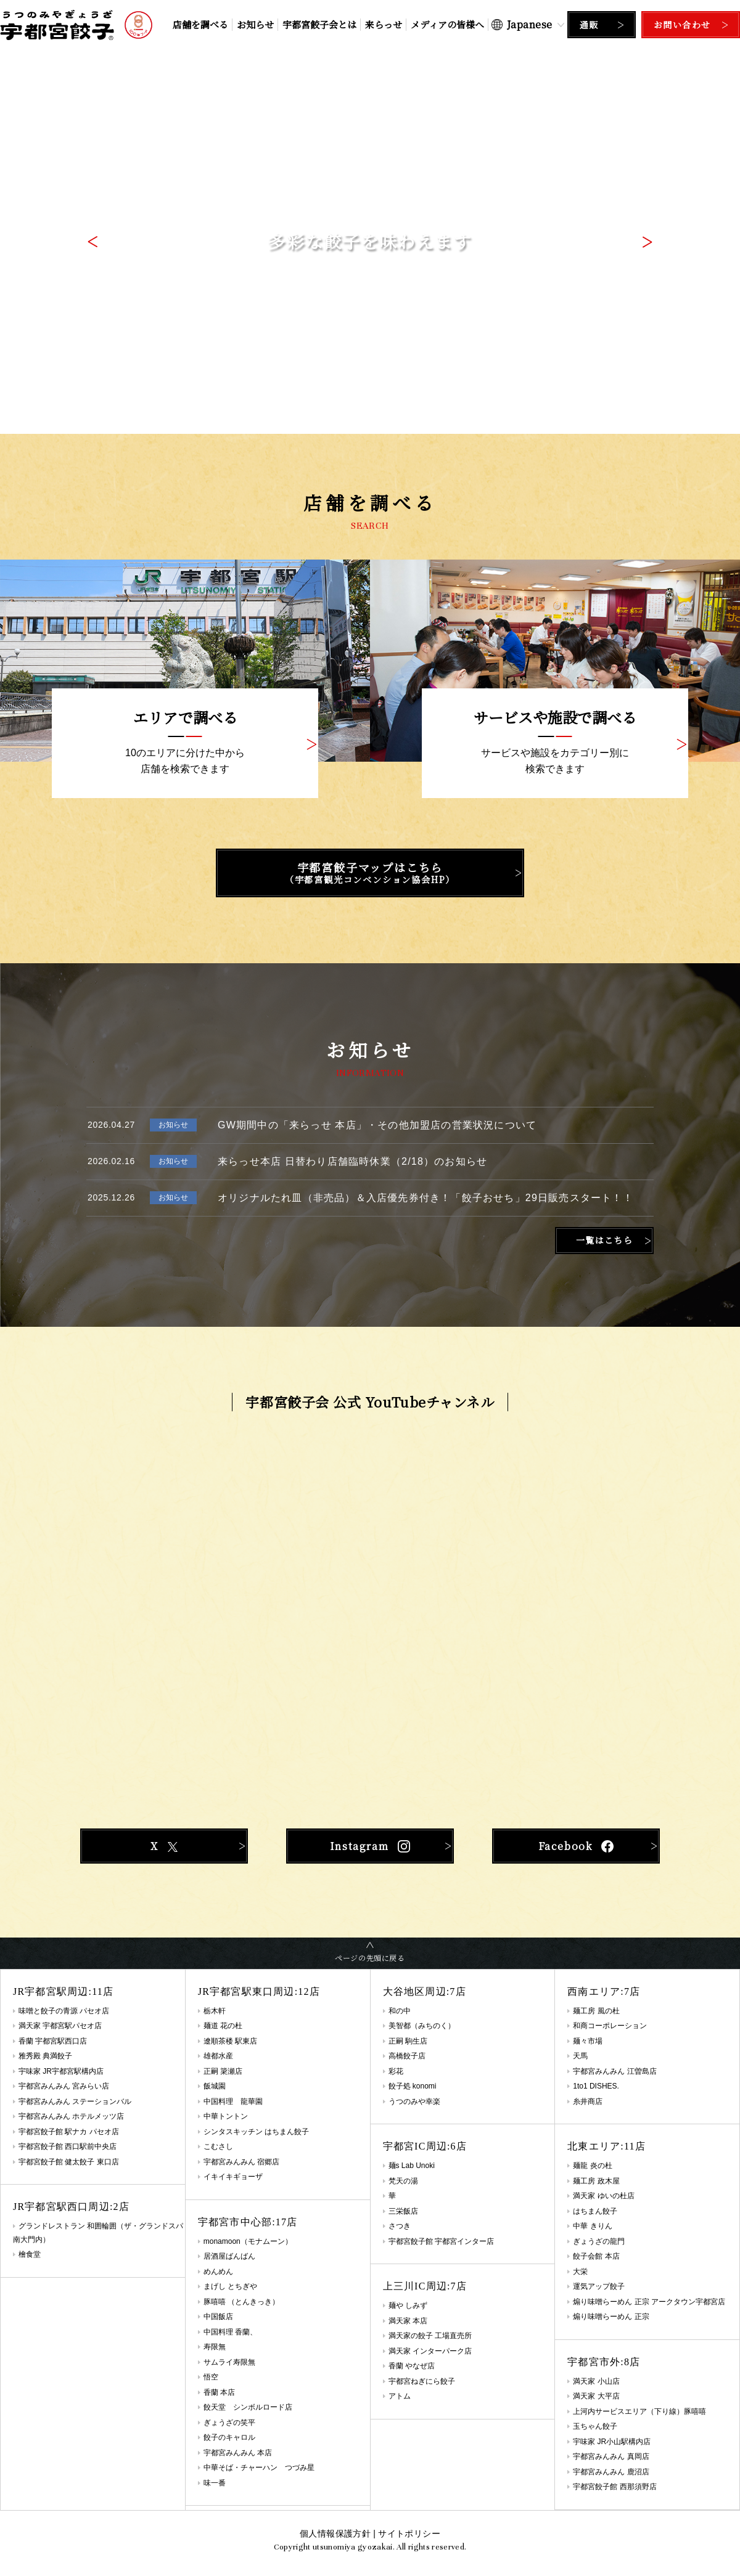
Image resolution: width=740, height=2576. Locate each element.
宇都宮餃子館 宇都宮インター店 (441, 2241)
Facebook (576, 1846)
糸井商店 (587, 2101)
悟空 (211, 2377)
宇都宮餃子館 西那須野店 (614, 2486)
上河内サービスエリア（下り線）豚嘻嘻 (639, 2411)
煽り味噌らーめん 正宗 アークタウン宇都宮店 (649, 2301)
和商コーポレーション (610, 2025)
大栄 (580, 2271)
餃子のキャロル (229, 2437)
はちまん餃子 (595, 2211)
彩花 (395, 2071)
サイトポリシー (409, 2533)
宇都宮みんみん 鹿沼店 (611, 2472)
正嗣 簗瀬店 (223, 2071)
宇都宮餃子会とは (319, 24)
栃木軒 (215, 2011)
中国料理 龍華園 (233, 2101)
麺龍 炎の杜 (592, 2165)
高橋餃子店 (407, 2056)
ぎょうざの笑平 (229, 2422)
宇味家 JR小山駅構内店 (612, 2441)
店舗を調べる (200, 24)
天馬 (580, 2056)
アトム (399, 2396)
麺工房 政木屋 (596, 2181)
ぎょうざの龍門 (599, 2241)
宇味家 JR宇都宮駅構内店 (61, 2071)
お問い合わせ (682, 24)
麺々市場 (587, 2041)
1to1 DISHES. (596, 2086)
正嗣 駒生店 (407, 2041)
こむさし (218, 2146)
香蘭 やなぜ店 (411, 2366)
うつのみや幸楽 (414, 2101)
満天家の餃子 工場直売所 (430, 2335)
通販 (589, 24)
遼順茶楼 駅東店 (230, 2041)
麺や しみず (407, 2305)
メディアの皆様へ (447, 24)
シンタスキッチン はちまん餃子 (256, 2131)
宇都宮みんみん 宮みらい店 (63, 2086)
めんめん (218, 2271)
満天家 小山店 (596, 2381)
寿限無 (215, 2346)
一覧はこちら (604, 1240)
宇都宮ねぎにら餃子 (421, 2381)
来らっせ (383, 24)
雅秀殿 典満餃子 (45, 2056)
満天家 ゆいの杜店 (603, 2195)
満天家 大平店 (596, 2396)
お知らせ (255, 24)
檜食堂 (29, 2254)
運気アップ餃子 (599, 2286)
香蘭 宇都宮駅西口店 (52, 2041)
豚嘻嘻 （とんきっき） (241, 2301)
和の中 (399, 2011)
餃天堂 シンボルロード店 (248, 2407)
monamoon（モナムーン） (248, 2241)
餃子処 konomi (412, 2086)
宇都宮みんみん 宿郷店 (241, 2162)
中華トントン (226, 2116)
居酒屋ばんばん (229, 2256)
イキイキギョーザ (233, 2176)
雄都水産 (218, 2056)
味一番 (215, 2483)
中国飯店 (218, 2316)
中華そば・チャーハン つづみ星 (259, 2467)
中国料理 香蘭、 (230, 2332)
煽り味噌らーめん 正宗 (611, 2316)
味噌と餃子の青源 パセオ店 (63, 2011)
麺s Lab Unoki (411, 2165)
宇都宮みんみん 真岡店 (611, 2456)
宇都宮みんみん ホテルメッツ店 (71, 2116)
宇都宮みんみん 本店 (238, 2452)
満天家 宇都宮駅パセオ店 (60, 2025)
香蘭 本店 (219, 2392)
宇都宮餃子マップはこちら (370, 872)
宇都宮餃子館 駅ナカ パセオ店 (68, 2131)
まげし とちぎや (230, 2286)
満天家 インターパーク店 (430, 2351)
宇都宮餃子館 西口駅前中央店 (67, 2146)
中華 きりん (592, 2226)
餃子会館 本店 (596, 2256)
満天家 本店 (407, 2321)
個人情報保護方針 (335, 2533)
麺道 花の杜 (223, 2025)
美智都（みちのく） (421, 2025)
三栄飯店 (403, 2211)
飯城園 (215, 2086)
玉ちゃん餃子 (595, 2426)
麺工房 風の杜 (596, 2011)
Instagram (370, 1846)
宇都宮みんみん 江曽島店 (614, 2071)
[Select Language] (527, 24)
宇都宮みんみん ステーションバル (74, 2101)
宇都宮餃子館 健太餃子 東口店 (68, 2162)
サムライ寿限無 (229, 2362)
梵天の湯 (403, 2181)
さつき (399, 2226)
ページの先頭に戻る (370, 1957)
